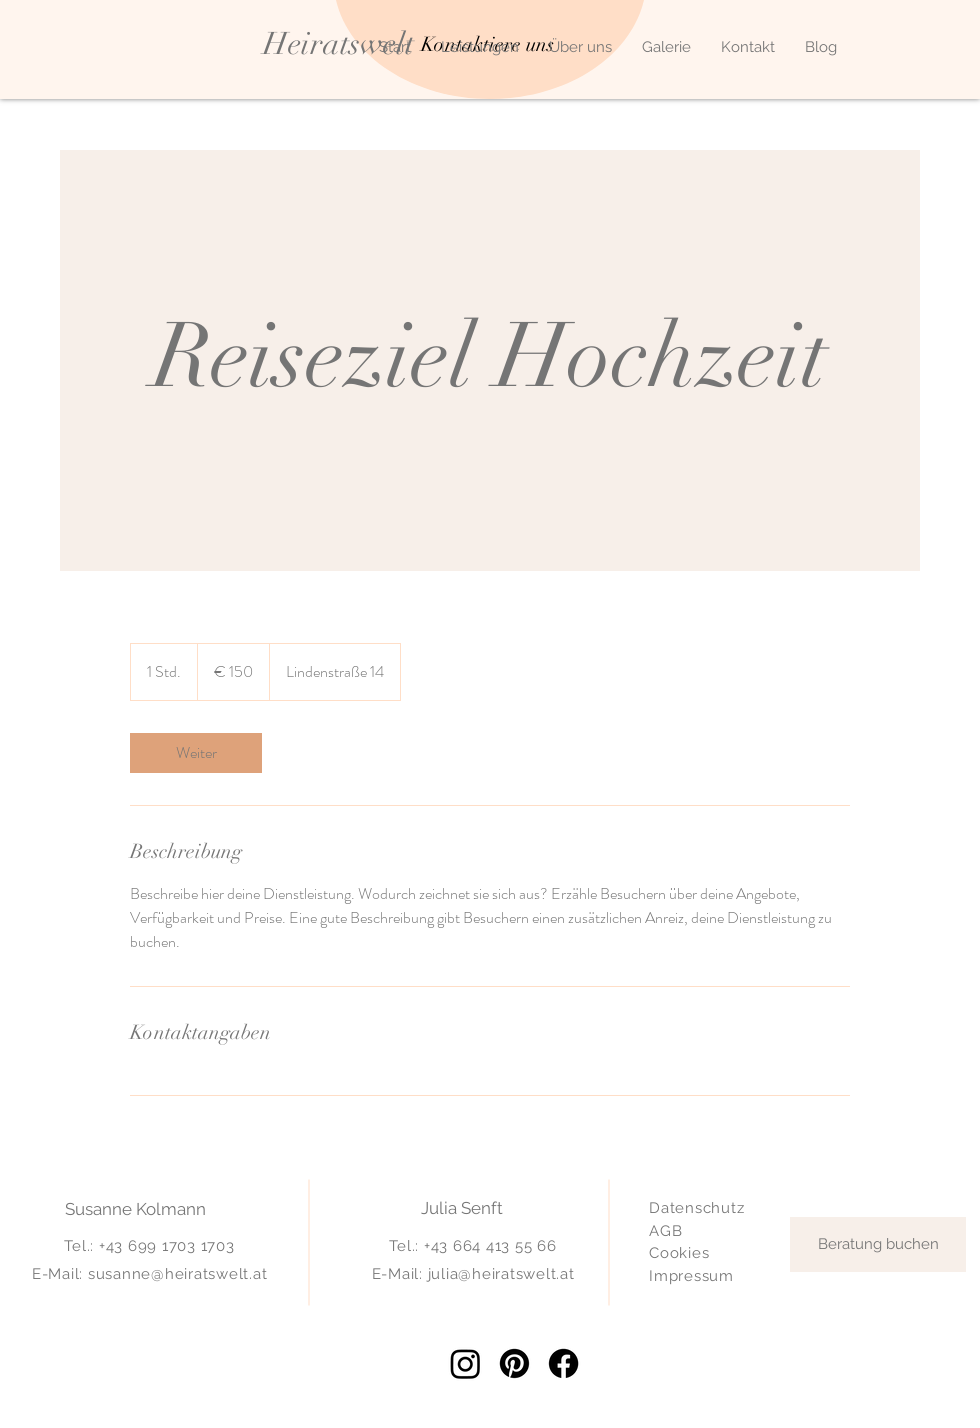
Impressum (691, 1276)
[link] (196, 753)
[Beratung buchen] (878, 1244)
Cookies (679, 1253)
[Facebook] (563, 1363)
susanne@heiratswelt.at (178, 1274)
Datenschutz (696, 1208)
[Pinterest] (514, 1363)
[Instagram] (465, 1363)
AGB (665, 1231)
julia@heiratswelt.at (501, 1274)
